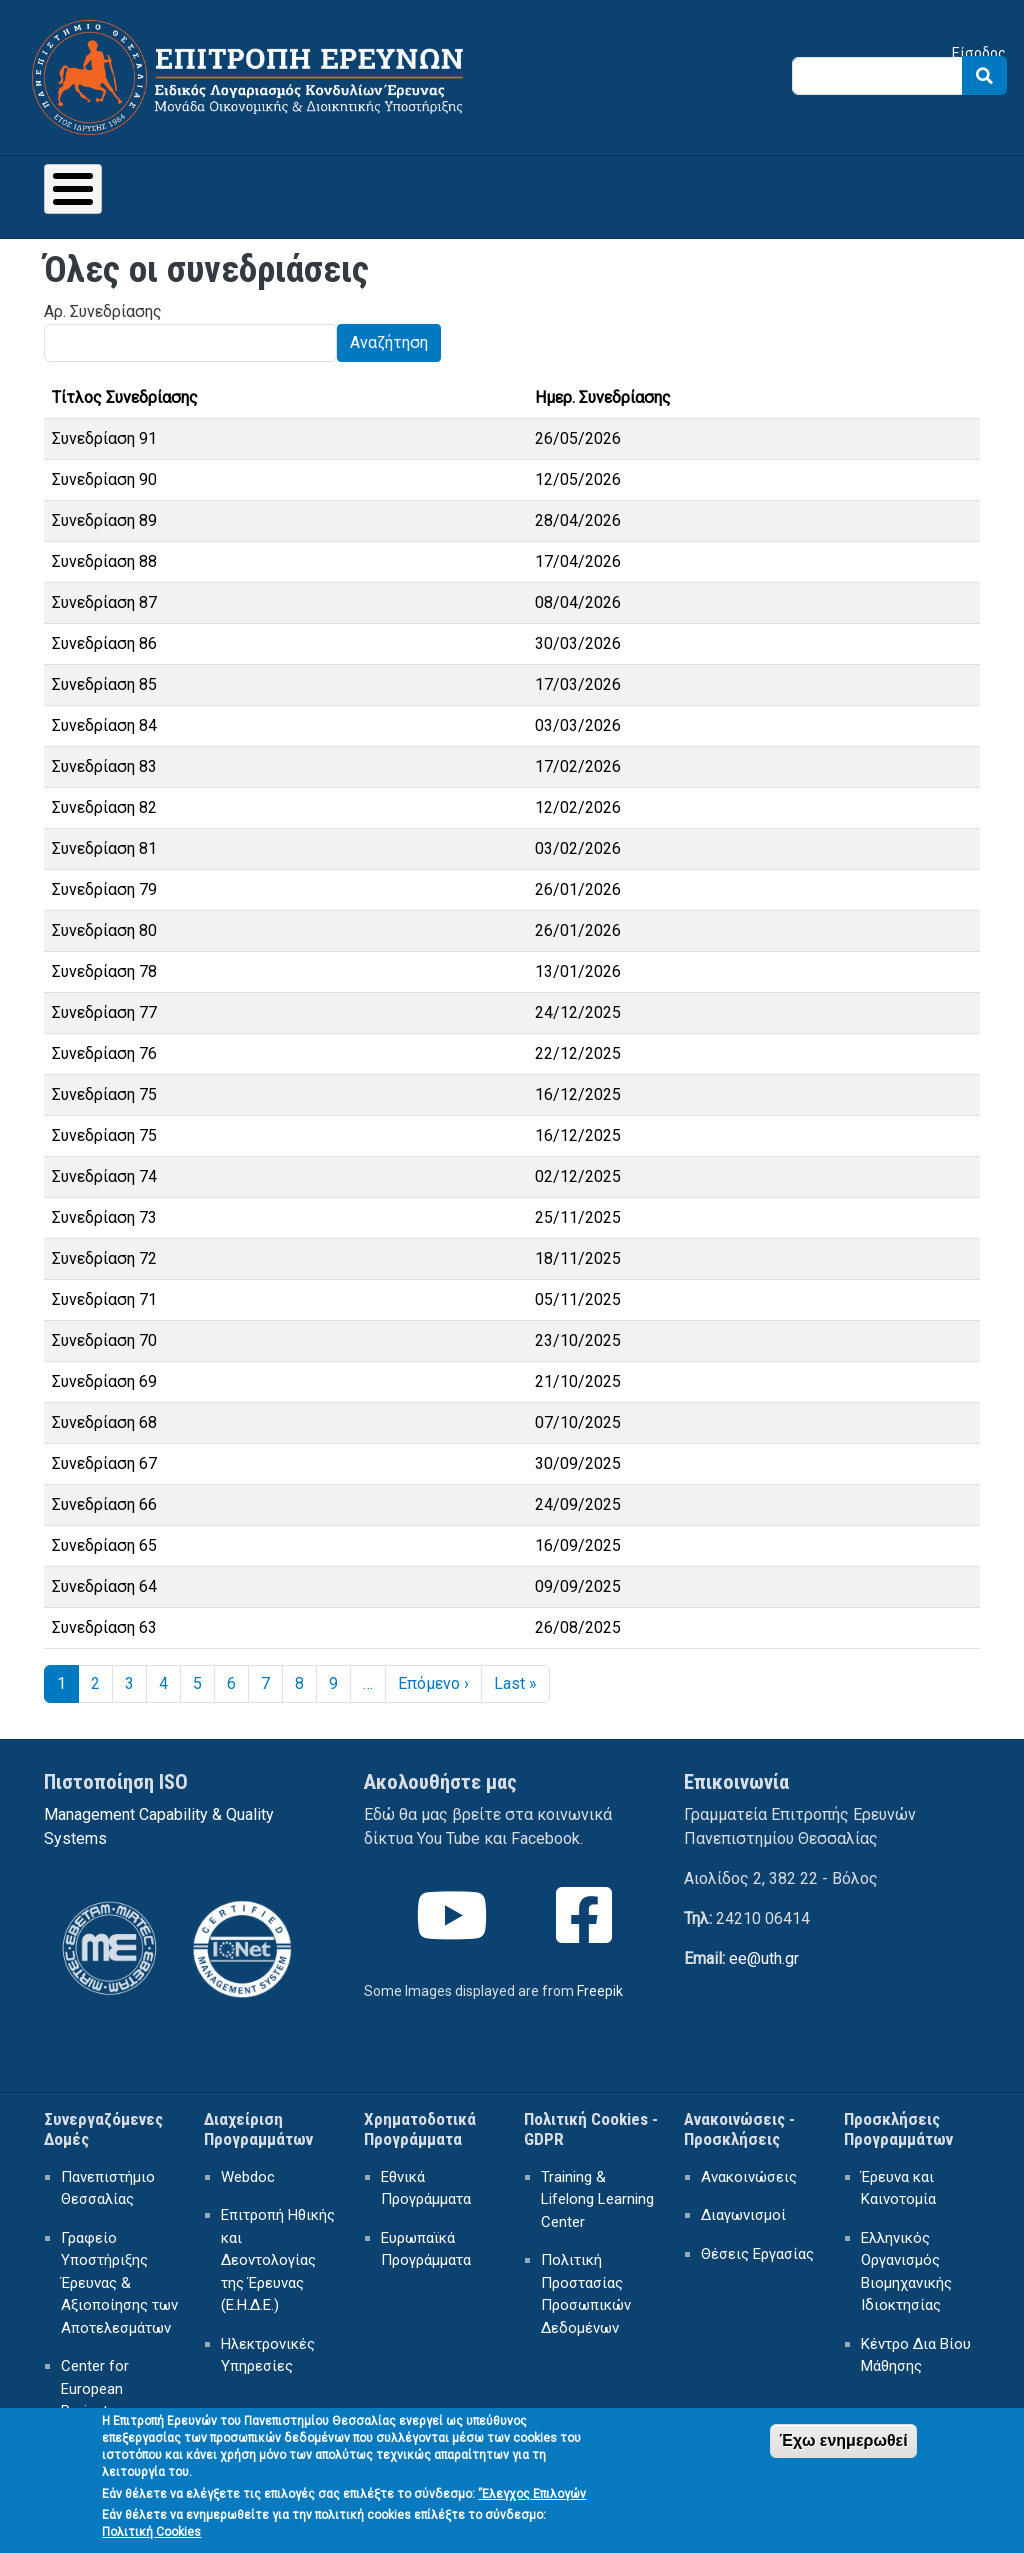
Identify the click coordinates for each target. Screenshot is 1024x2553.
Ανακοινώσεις (749, 2177)
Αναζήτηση (389, 342)
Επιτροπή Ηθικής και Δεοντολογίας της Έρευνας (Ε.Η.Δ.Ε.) (278, 2260)
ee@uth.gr (764, 1958)
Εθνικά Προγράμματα (426, 2188)
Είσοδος (979, 53)
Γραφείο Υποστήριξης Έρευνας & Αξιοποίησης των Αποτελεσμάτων (119, 2283)
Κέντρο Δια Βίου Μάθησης (916, 2355)
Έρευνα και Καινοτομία (898, 2188)
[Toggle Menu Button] (73, 189)
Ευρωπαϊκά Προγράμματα (426, 2249)
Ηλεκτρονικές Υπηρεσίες (268, 2355)
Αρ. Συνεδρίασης (103, 311)
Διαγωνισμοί (743, 2215)
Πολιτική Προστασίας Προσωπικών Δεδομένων (586, 2294)
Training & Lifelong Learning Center (597, 2199)
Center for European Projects (95, 2388)
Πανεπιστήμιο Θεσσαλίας (108, 2188)
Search (984, 75)
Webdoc (248, 2177)
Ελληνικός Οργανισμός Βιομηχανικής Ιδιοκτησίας (906, 2272)
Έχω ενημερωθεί (843, 2451)
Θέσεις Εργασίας (757, 2254)
